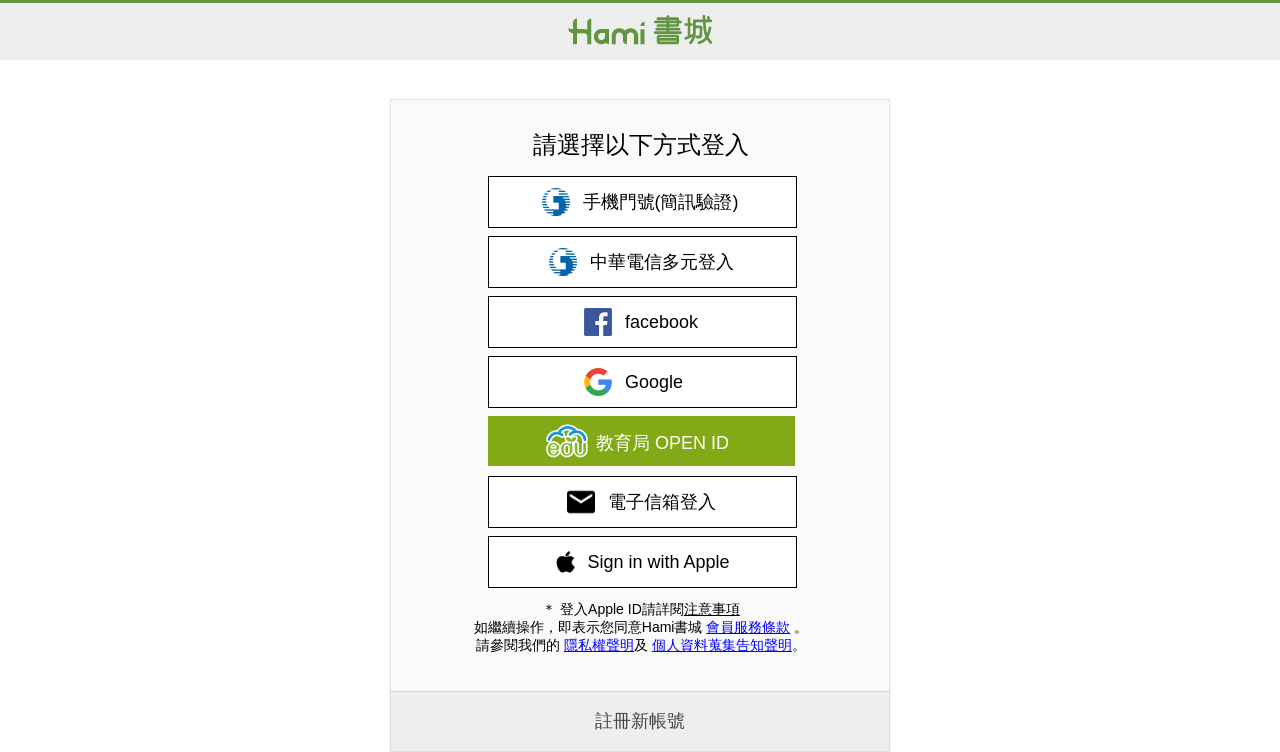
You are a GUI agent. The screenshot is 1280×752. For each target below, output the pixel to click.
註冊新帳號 (640, 721)
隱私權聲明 (599, 645)
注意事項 (712, 609)
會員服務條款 (748, 627)
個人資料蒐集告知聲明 (722, 645)
